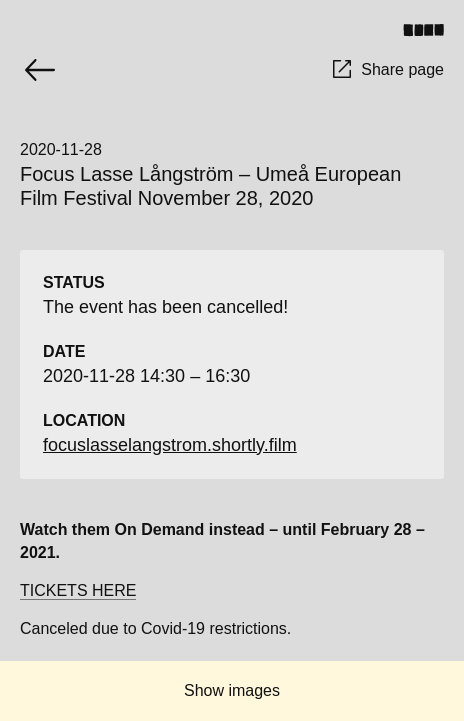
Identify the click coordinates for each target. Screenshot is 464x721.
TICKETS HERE (78, 590)
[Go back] (40, 70)
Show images (232, 690)
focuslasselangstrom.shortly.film (170, 445)
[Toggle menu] (431, 30)
